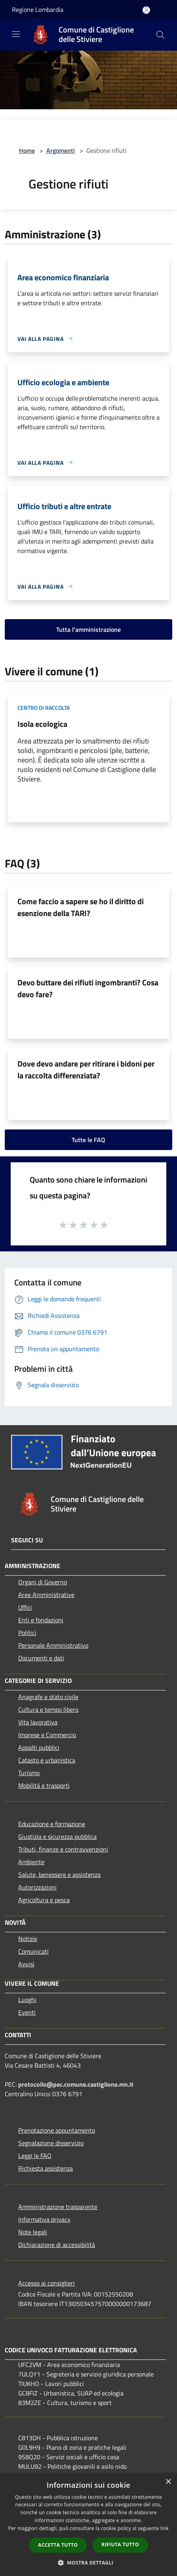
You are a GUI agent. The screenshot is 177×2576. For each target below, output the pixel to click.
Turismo (29, 1773)
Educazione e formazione (51, 1824)
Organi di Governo (42, 1582)
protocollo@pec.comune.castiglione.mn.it (75, 2084)
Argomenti (60, 150)
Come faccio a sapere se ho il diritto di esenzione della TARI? (80, 907)
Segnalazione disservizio (51, 2143)
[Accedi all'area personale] (146, 10)
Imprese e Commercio (47, 1735)
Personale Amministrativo (53, 1645)
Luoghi (27, 1999)
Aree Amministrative (46, 1594)
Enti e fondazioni (40, 1620)
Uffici (25, 1607)
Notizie (27, 1938)
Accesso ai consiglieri (46, 2283)
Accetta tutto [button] (58, 2545)
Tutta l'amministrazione (88, 629)
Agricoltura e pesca (44, 1900)
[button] (89, 2562)
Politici (27, 1632)
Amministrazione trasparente (57, 2206)
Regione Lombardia (37, 9)
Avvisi (26, 1964)
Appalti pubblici (38, 1747)
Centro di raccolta (43, 707)
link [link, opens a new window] (164, 2528)
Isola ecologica (42, 724)
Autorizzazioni (37, 1887)
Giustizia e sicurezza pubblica (57, 1836)
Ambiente (31, 1862)
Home (27, 150)
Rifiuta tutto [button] (120, 2544)
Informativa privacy (44, 2219)
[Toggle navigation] (16, 34)
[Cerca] (160, 35)
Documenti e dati (41, 1658)
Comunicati (33, 1951)
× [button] (168, 2482)
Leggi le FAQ (34, 2155)
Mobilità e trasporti (44, 1785)
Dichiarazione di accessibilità (56, 2244)
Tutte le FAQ (88, 1139)
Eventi (27, 2012)
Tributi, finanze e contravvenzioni (63, 1849)
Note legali (32, 2232)
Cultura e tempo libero (48, 1709)
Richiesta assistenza (45, 2168)
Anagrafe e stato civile (48, 1696)
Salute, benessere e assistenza (59, 1874)
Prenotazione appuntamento (56, 2130)
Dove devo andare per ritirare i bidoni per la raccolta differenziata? (85, 1069)
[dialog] (88, 2524)
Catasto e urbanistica (46, 1760)
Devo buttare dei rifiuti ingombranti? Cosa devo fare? (87, 988)
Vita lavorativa (37, 1722)
